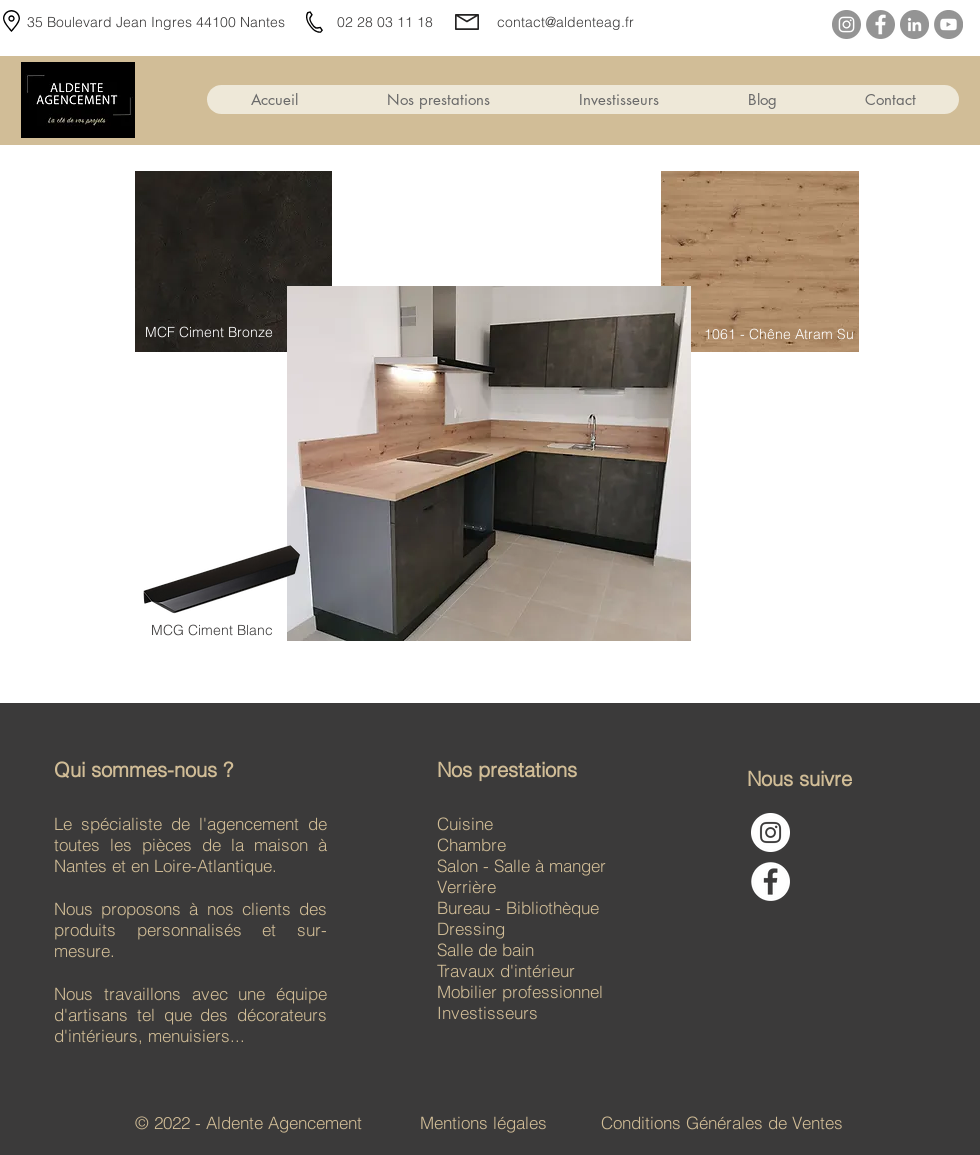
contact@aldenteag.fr (565, 22)
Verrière (469, 886)
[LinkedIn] (914, 24)
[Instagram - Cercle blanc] (770, 832)
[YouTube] (948, 24)
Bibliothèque (552, 907)
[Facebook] (880, 24)
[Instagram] (846, 24)
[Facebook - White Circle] (770, 881)
